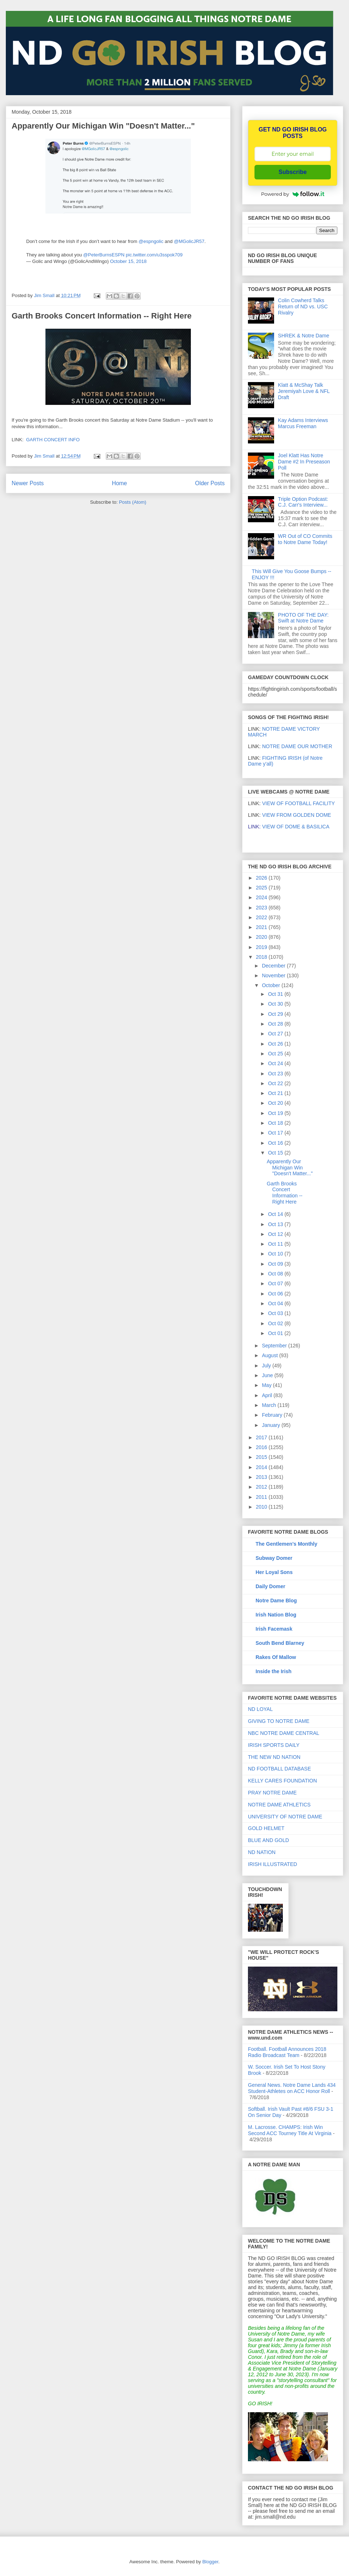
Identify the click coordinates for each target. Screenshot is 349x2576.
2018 (262, 957)
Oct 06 (276, 1294)
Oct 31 (276, 994)
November (274, 975)
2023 (262, 907)
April (267, 1395)
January (271, 1425)
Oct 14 (276, 1214)
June (268, 1375)
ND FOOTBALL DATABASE (279, 1769)
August (270, 1355)
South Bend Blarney (280, 1643)
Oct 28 (276, 1024)
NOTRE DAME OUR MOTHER (297, 746)
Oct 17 (276, 1133)
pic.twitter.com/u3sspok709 (154, 254)
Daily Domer (270, 1586)
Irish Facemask (274, 1629)
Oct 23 (276, 1073)
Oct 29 (276, 1014)
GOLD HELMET (266, 1828)
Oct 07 (276, 1283)
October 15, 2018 (128, 261)
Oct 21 (276, 1093)
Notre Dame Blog (276, 1600)
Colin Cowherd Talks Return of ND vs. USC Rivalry (303, 306)
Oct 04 (276, 1303)
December (274, 966)
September (275, 1345)
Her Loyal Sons (274, 1572)
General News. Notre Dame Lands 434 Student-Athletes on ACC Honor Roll (292, 2088)
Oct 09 (276, 1264)
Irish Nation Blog (276, 1615)
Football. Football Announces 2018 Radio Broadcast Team (287, 2052)
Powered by (292, 194)
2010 (262, 1507)
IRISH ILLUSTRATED (272, 1864)
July (267, 1365)
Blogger (210, 2561)
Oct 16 (276, 1143)
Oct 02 (276, 1323)
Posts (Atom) (132, 502)
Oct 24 (276, 1063)
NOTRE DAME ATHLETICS (279, 1805)
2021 (262, 927)
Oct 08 (276, 1274)
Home (119, 483)
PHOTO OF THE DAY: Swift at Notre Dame (303, 618)
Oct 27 (276, 1034)
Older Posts (210, 483)
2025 (262, 888)
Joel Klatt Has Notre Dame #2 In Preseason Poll (304, 462)
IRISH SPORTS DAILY (274, 1745)
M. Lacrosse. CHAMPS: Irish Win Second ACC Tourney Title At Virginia (290, 2130)
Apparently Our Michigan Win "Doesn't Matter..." (103, 125)
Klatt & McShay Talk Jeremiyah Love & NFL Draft (304, 391)
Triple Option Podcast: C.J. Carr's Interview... (303, 502)
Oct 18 (276, 1123)
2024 (262, 897)
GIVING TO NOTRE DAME (278, 1721)
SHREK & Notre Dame (303, 335)
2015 (262, 1457)
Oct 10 (276, 1254)
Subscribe (292, 172)
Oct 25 (276, 1053)
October (271, 985)
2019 (262, 947)
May (267, 1385)
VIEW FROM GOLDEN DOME (296, 815)
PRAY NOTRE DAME (272, 1793)
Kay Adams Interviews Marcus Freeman (303, 423)
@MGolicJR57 (189, 241)
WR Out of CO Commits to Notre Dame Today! (305, 539)
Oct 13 (276, 1224)
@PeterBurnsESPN (104, 254)
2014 (262, 1467)
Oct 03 (276, 1313)
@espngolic (151, 241)
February (273, 1415)
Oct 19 (276, 1113)
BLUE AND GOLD (268, 1840)
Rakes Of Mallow (276, 1657)
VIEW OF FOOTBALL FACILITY (298, 803)
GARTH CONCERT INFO (53, 439)
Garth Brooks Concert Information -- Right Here (102, 315)
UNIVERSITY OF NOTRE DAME (285, 1817)
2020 (262, 937)
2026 (262, 878)
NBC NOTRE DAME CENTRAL (283, 1733)
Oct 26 (276, 1044)
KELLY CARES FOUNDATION (282, 1781)
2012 (262, 1487)
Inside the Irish (274, 1671)
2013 (262, 1477)
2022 (262, 917)
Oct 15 (276, 1153)
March (269, 1405)
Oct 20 (276, 1103)
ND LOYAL (260, 1709)
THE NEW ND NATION (274, 1757)
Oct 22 (276, 1083)
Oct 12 (276, 1234)
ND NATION (262, 1852)
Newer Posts (28, 483)
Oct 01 (276, 1333)
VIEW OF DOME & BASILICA (288, 826)
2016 (262, 1447)
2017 (262, 1437)
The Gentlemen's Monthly (286, 1544)
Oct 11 (276, 1244)
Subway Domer (274, 1558)
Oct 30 (276, 1004)
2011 (262, 1497)
